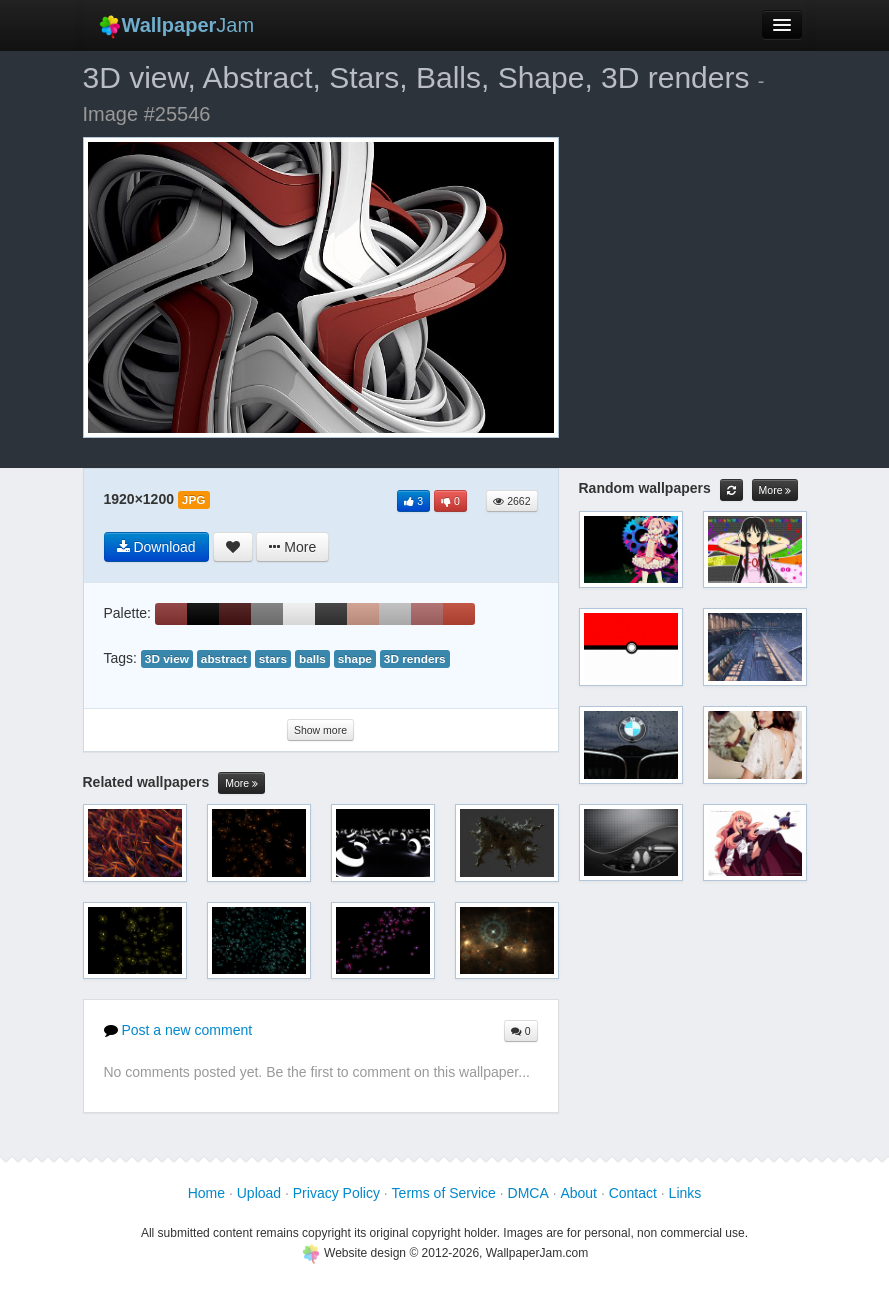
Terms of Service (444, 1193)
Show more (320, 730)
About (578, 1193)
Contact (633, 1193)
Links (685, 1193)
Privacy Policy (336, 1193)
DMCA (528, 1193)
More (241, 783)
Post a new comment (178, 1030)
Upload (259, 1193)
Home (206, 1193)
